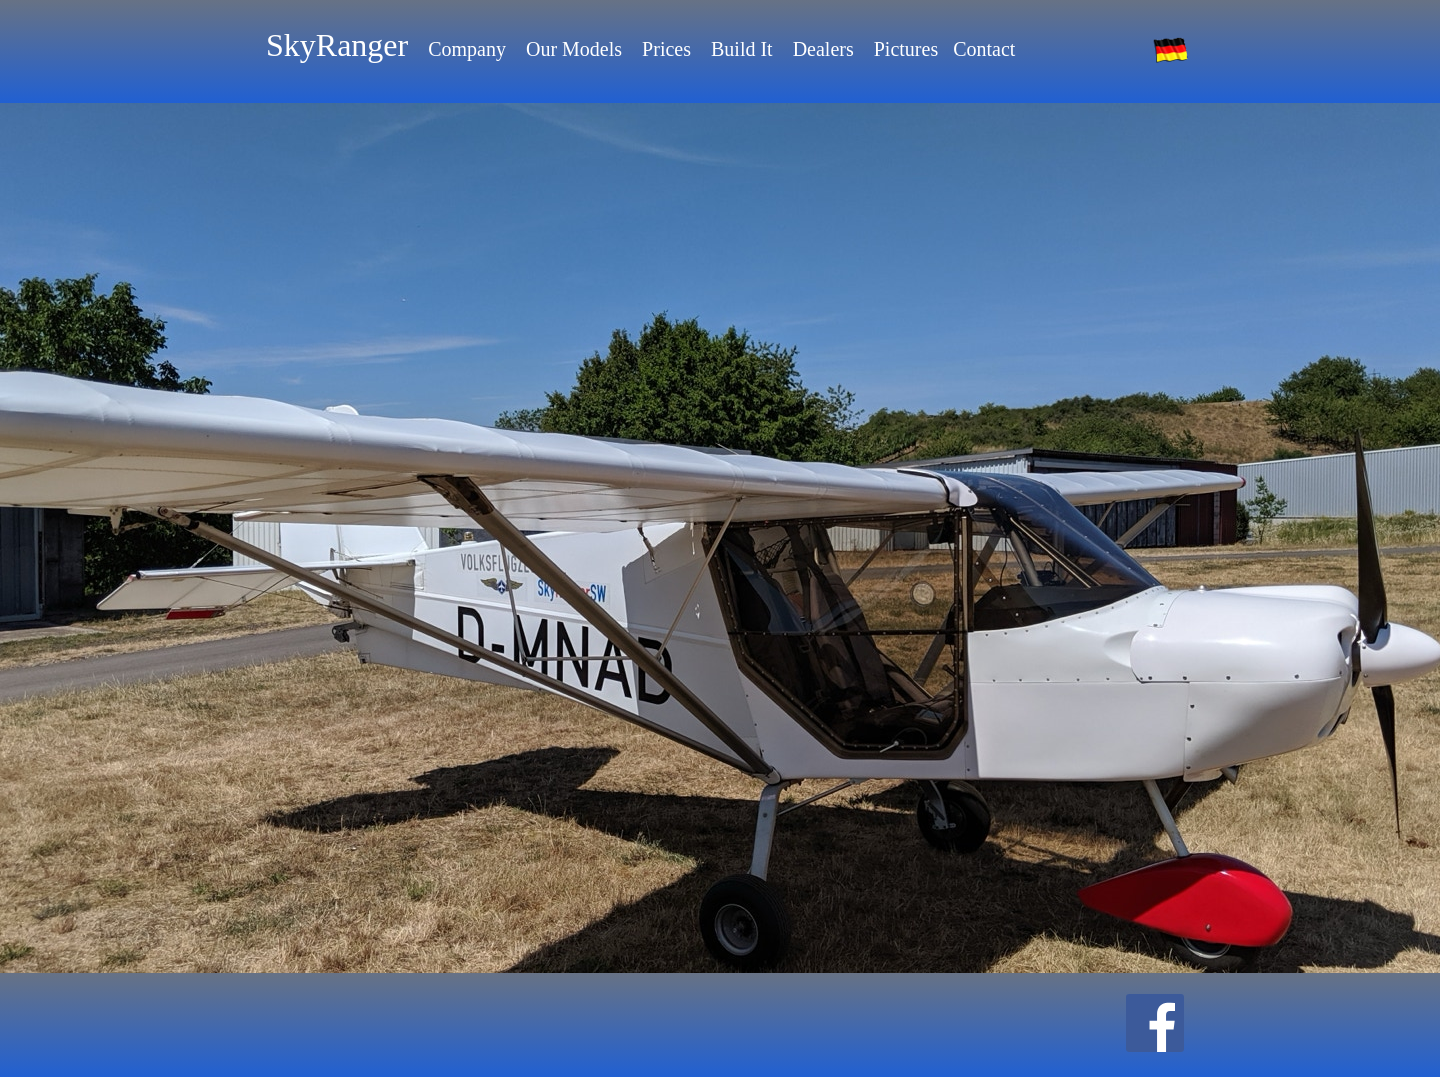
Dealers (823, 49)
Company (467, 49)
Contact (984, 49)
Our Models (574, 49)
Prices (666, 49)
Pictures (906, 49)
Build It (742, 49)
